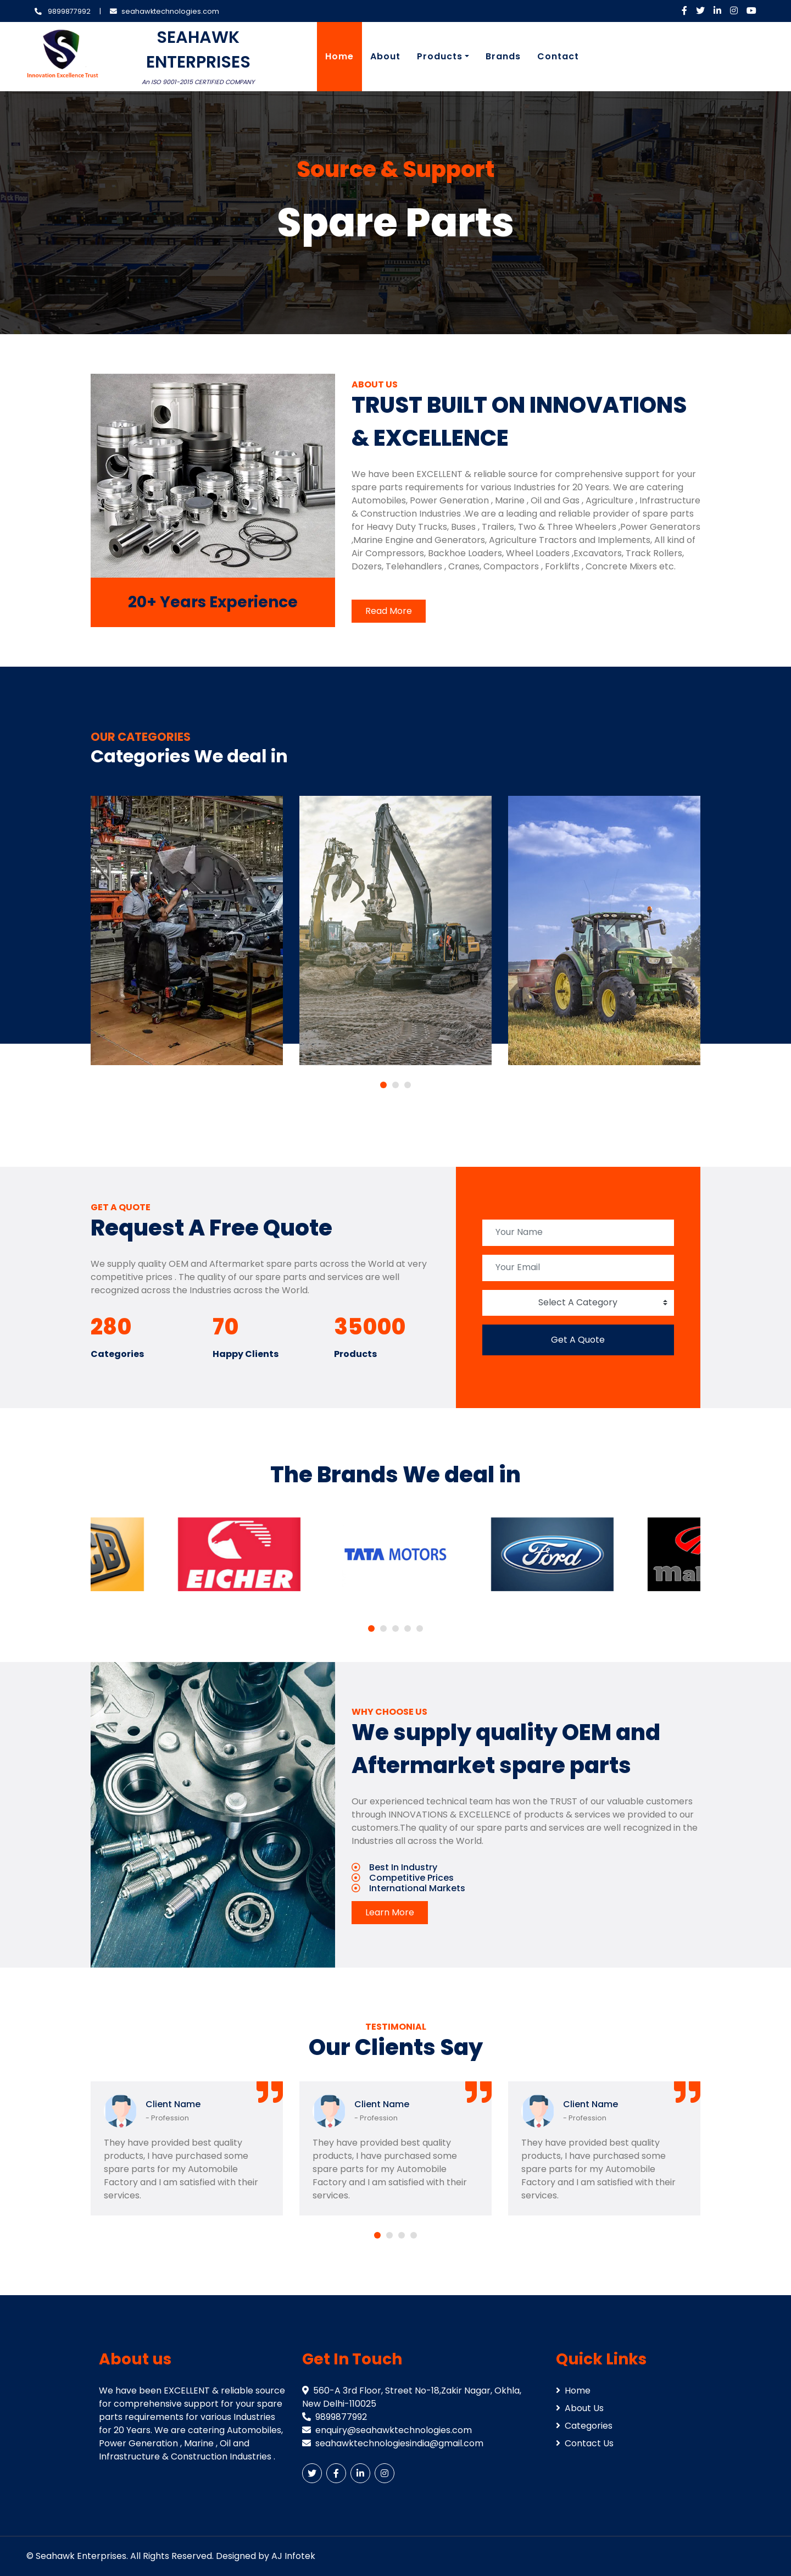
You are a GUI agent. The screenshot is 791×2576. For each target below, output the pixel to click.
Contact (558, 56)
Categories (584, 2425)
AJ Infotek (293, 2556)
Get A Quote (578, 1339)
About (385, 56)
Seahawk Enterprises (81, 2556)
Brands (503, 56)
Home (339, 56)
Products (440, 56)
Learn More (389, 1912)
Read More (388, 611)
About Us (580, 2408)
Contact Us (585, 2443)
